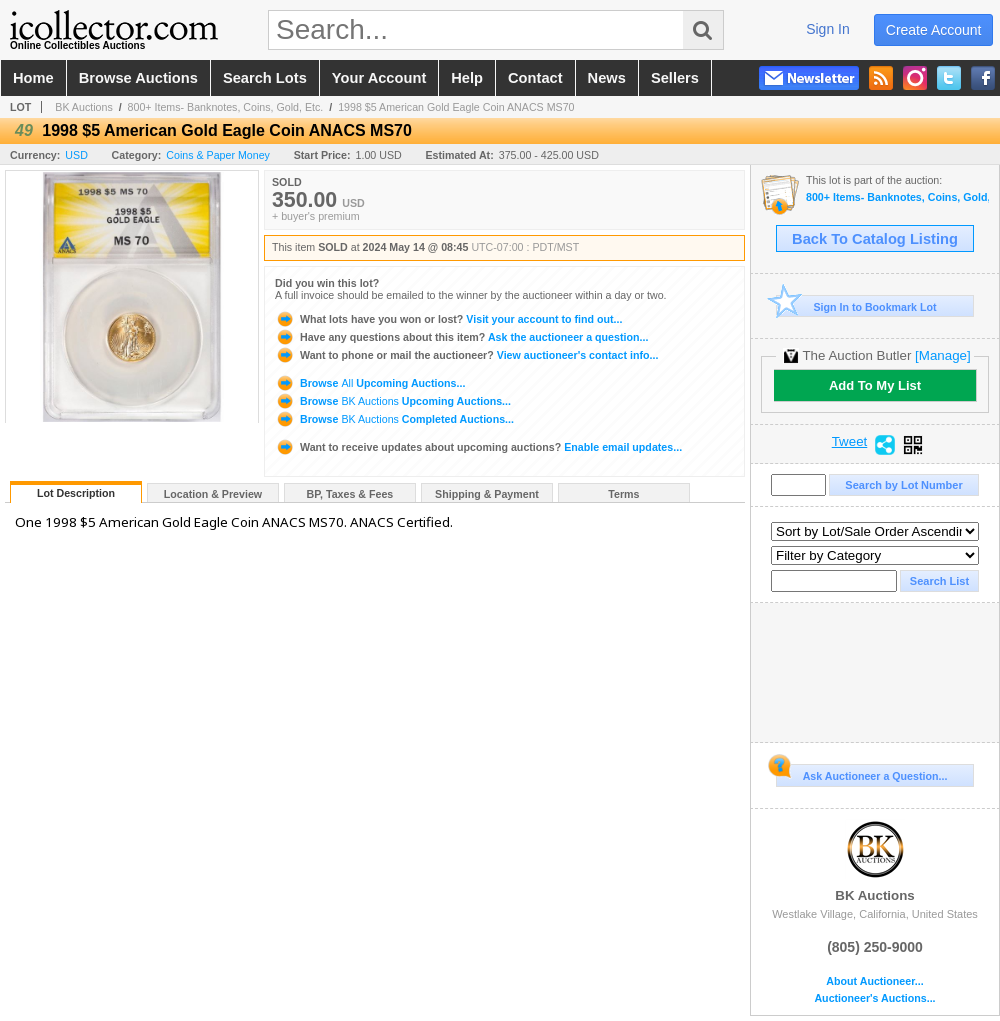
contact (535, 78)
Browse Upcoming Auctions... (370, 383)
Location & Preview (213, 494)
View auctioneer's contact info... (466, 355)
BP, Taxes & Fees (350, 494)
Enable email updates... (478, 447)
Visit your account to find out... (448, 319)
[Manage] (942, 355)
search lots (265, 78)
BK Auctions (83, 107)
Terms (623, 494)
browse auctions (138, 78)
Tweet (850, 442)
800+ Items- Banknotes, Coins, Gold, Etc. (226, 107)
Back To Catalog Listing (875, 239)
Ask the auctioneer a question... (461, 337)
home (33, 78)
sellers (675, 78)
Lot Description (76, 493)
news (607, 78)
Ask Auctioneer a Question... (861, 773)
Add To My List (875, 385)
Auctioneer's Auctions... (874, 998)
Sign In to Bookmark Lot (856, 306)
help (467, 78)
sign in (828, 29)
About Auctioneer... (874, 981)
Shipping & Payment (487, 494)
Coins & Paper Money (218, 155)
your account (379, 78)
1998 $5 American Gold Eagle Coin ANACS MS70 (456, 107)
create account (934, 30)
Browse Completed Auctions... (394, 419)
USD (76, 155)
